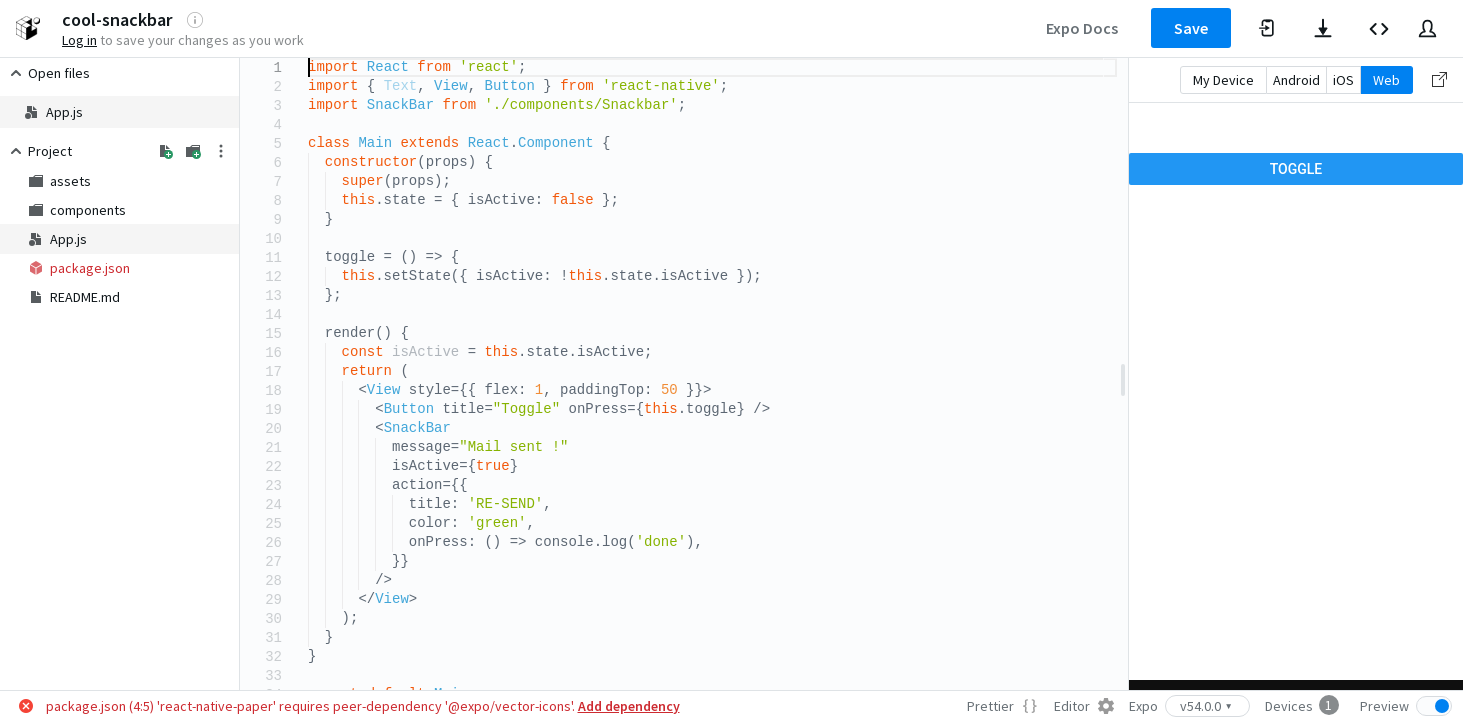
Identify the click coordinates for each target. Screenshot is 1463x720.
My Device (1223, 80)
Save (1191, 28)
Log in (79, 40)
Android (1296, 80)
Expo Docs (1082, 28)
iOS (1343, 80)
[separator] (1123, 374)
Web (1386, 80)
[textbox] (308, 58)
